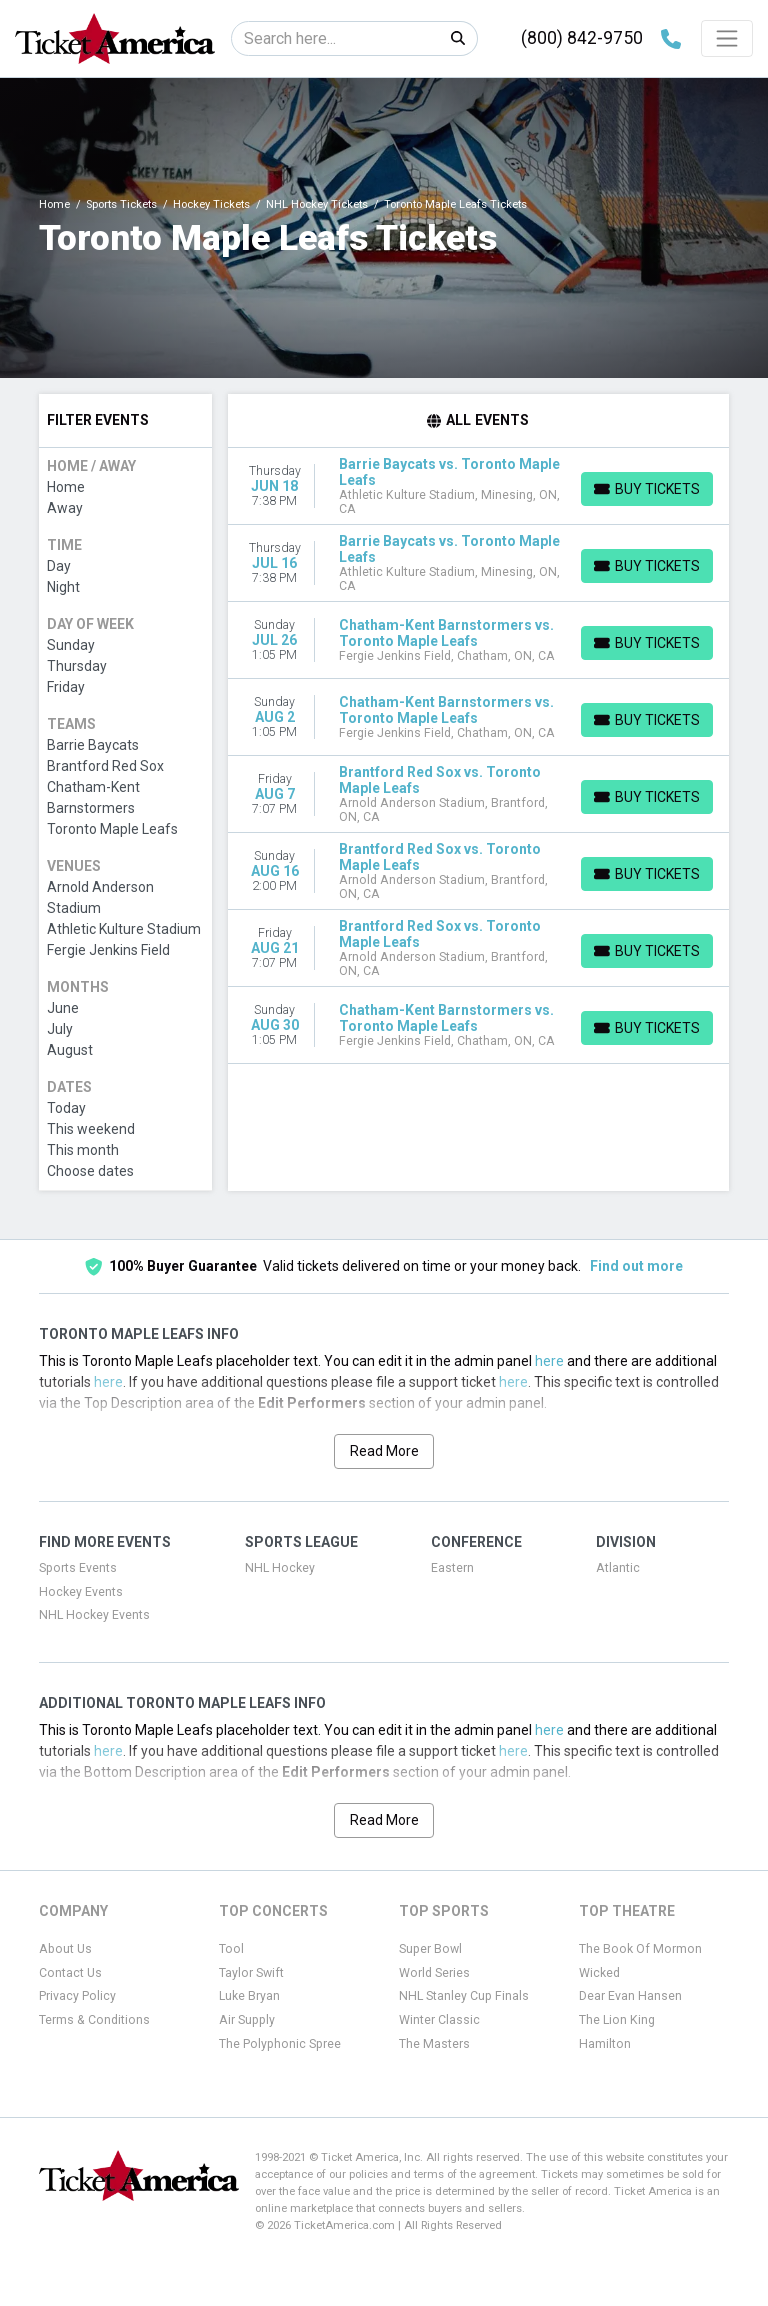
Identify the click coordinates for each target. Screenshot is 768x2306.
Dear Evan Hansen (630, 1996)
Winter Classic (439, 2020)
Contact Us (70, 1973)
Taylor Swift (251, 1973)
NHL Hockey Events (94, 1615)
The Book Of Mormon (640, 1949)
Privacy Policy (77, 1996)
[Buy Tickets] (647, 489)
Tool (231, 1949)
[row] (479, 486)
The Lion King (617, 2020)
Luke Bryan (249, 1996)
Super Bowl (430, 1949)
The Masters (434, 2044)
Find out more (636, 1266)
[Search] (335, 38)
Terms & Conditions (94, 2020)
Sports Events (78, 1568)
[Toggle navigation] (727, 38)
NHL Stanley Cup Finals (464, 1996)
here (549, 1361)
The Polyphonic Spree (280, 2044)
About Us (65, 1949)
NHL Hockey (280, 1568)
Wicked (599, 1973)
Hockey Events (81, 1592)
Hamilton (605, 2044)
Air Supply (247, 2020)
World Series (434, 1973)
